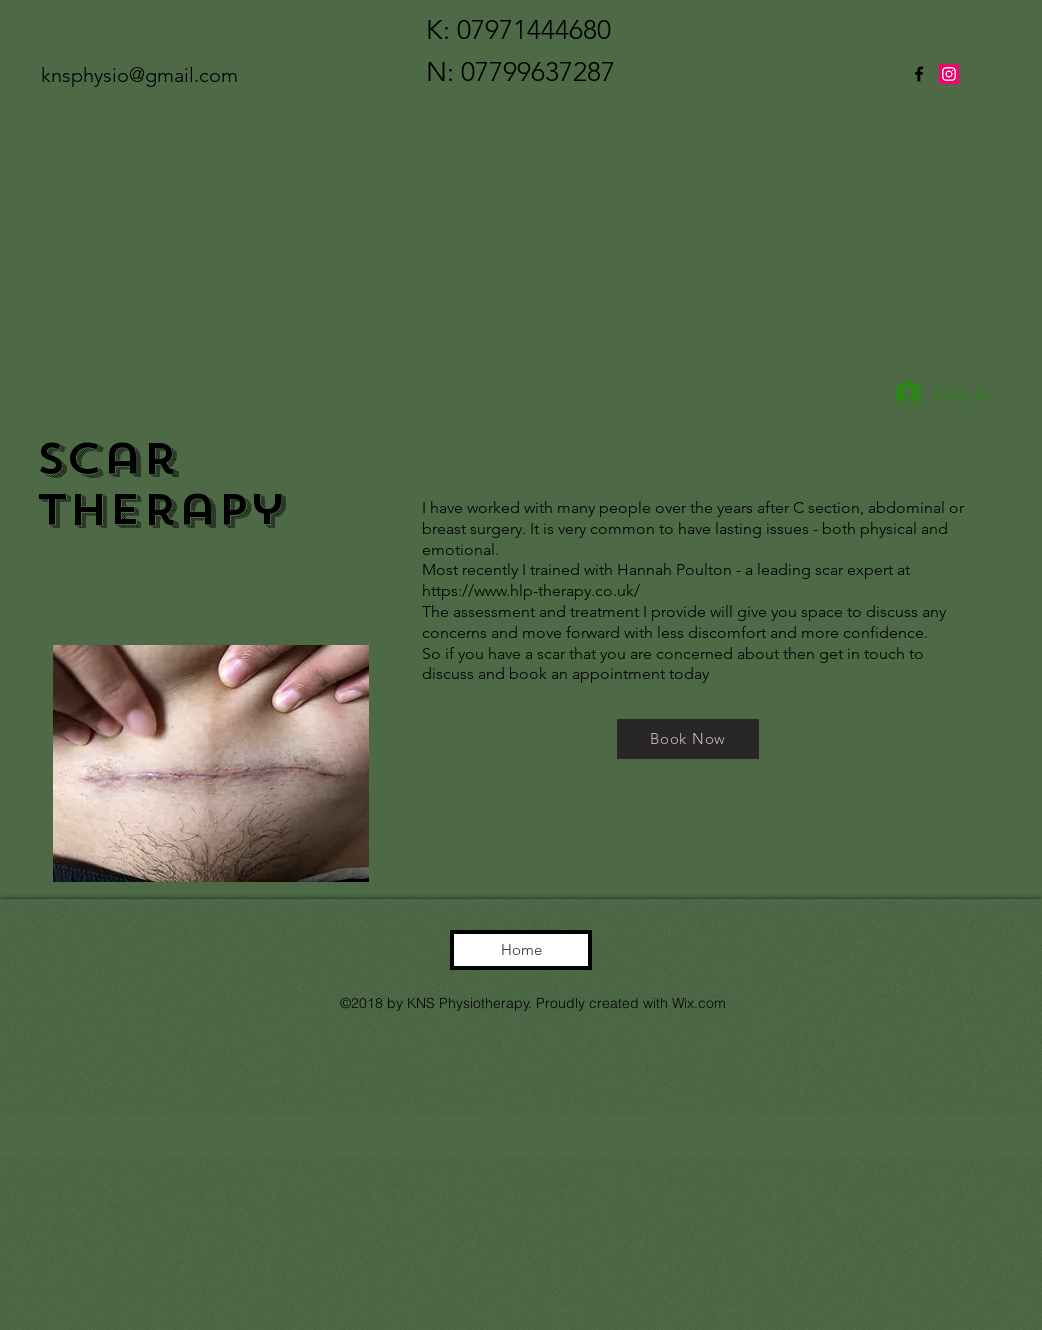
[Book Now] (688, 739)
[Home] (521, 950)
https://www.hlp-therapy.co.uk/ (531, 590)
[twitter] (949, 74)
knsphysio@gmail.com (139, 75)
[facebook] (919, 74)
